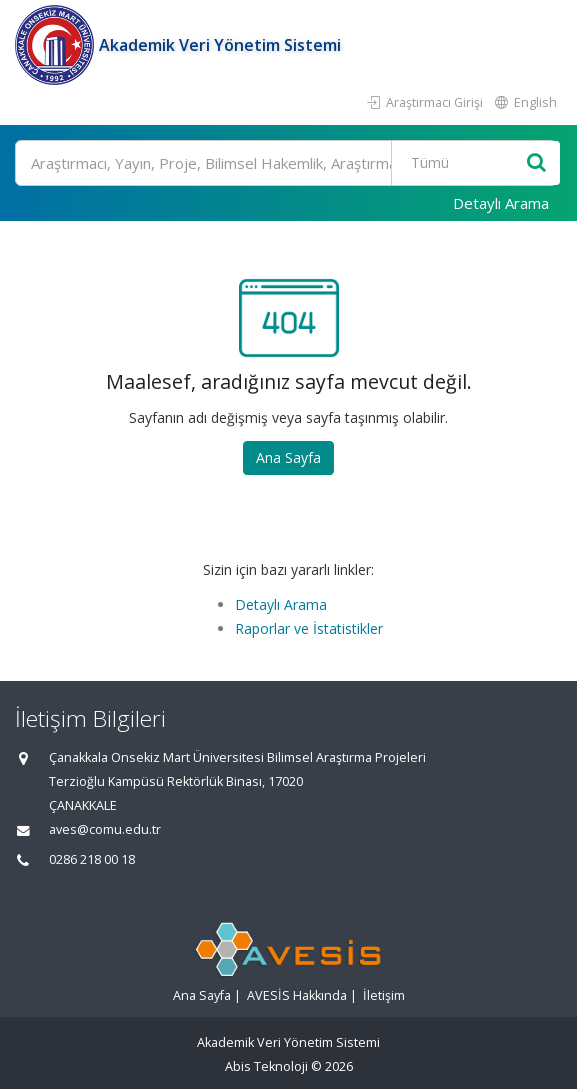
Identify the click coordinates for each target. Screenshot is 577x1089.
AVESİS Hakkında (297, 995)
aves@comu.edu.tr (105, 829)
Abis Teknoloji (266, 1066)
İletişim (384, 995)
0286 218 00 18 (92, 859)
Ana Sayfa (288, 457)
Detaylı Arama (501, 203)
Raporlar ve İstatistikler (309, 628)
